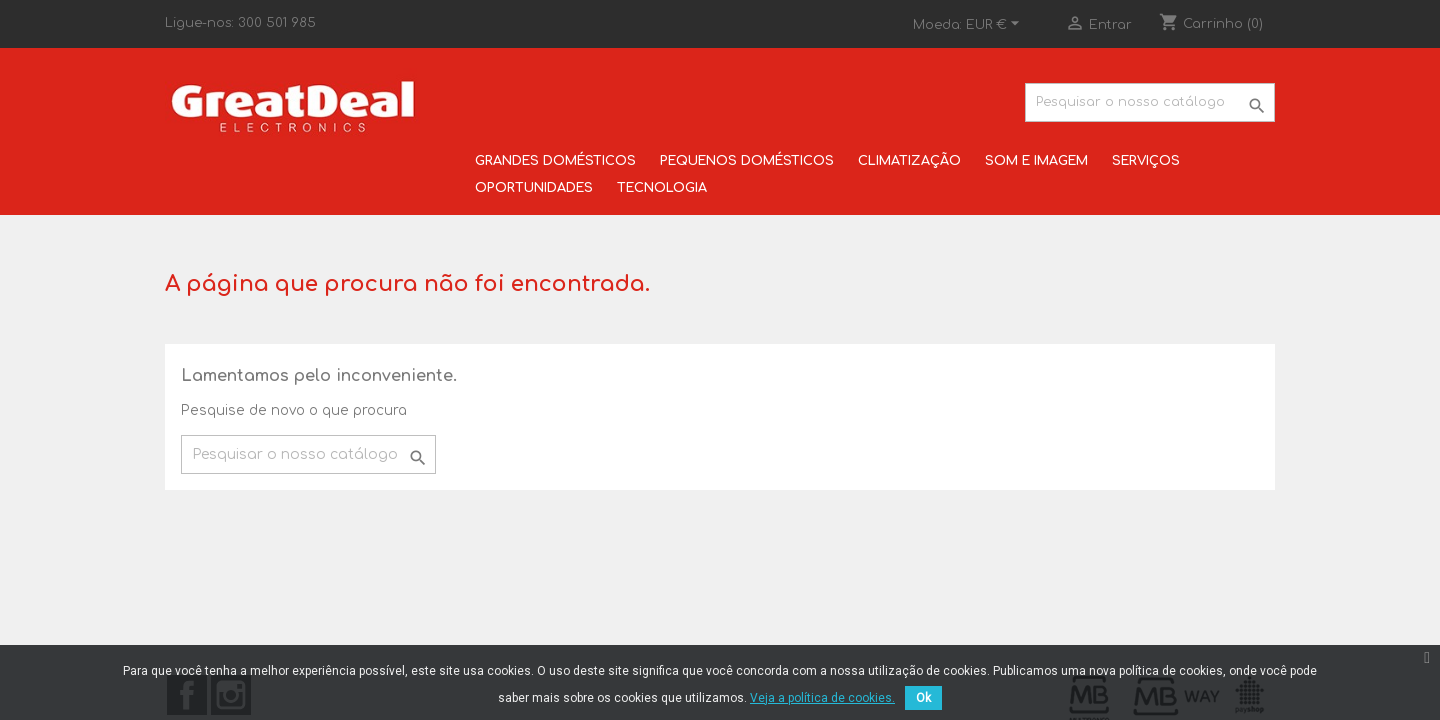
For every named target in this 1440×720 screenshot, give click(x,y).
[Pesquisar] (1150, 102)
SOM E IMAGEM (1036, 161)
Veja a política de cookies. (822, 698)
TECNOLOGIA (662, 188)
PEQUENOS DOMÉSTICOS (747, 161)
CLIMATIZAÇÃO (909, 161)
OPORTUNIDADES (534, 188)
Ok (923, 698)
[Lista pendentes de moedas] (995, 25)
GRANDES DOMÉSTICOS (555, 161)
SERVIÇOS (1146, 161)
